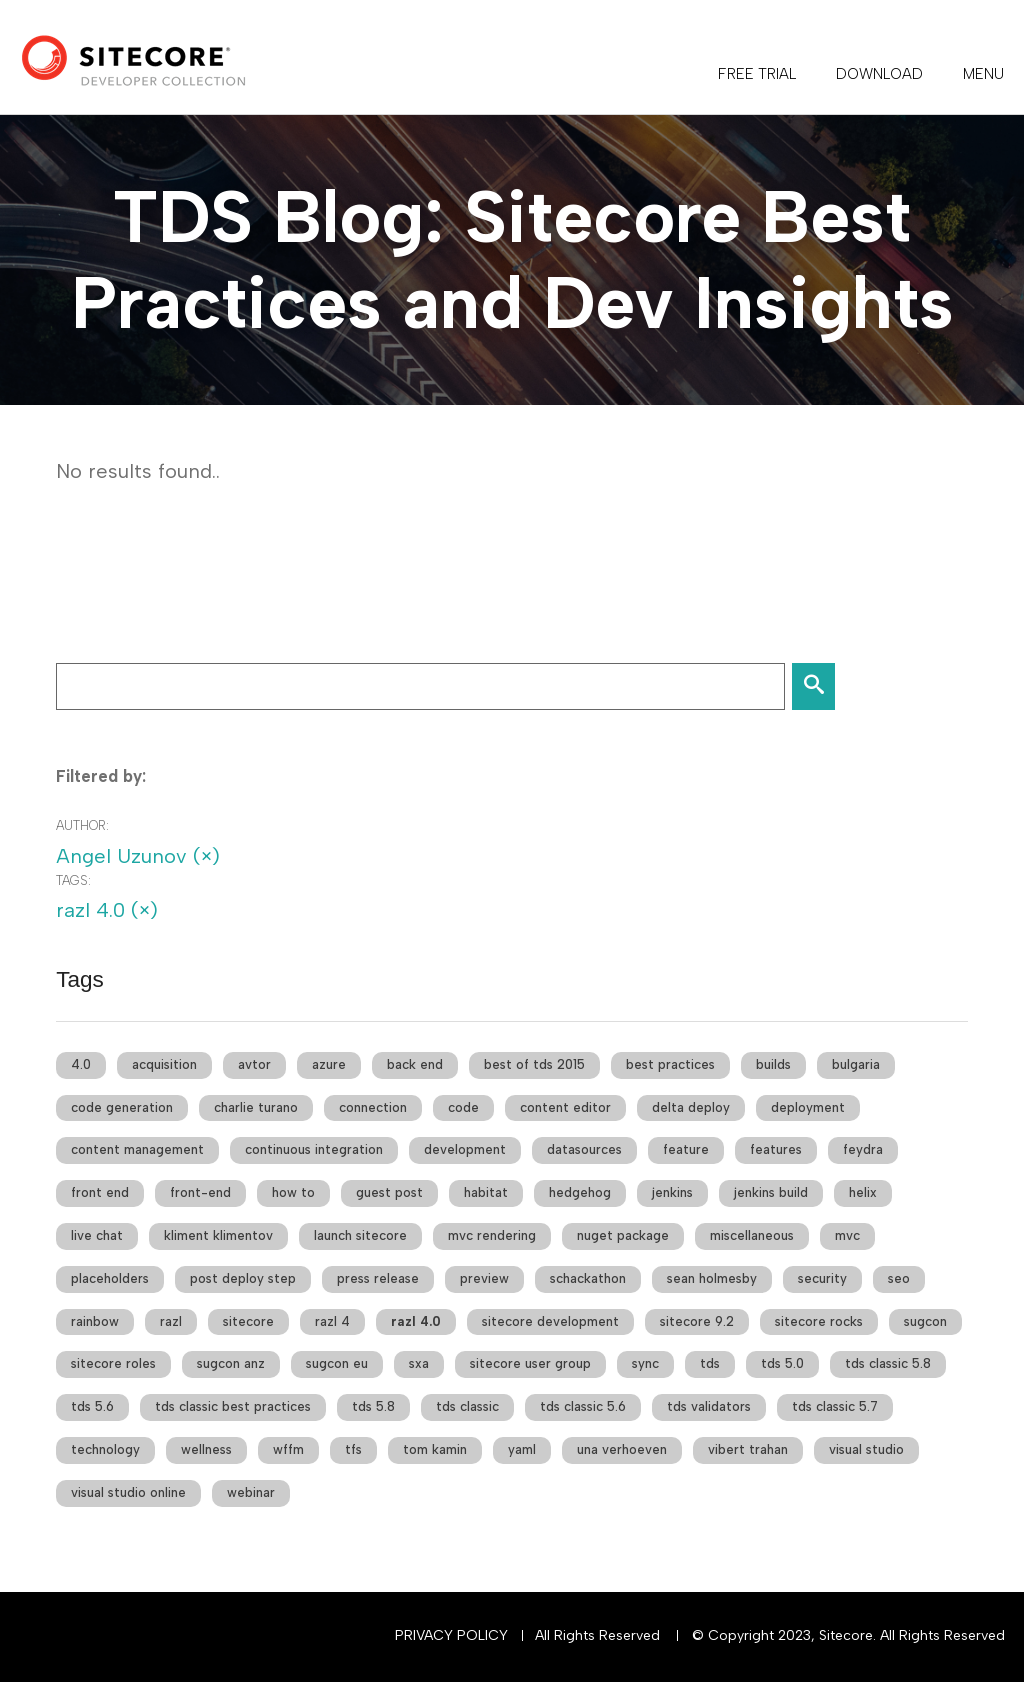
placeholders (110, 1278)
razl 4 (332, 1321)
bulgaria (856, 1064)
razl (171, 1321)
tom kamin (435, 1449)
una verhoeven (622, 1449)
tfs (353, 1449)
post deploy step (243, 1278)
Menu (983, 74)
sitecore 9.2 (697, 1321)
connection (373, 1107)
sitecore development (550, 1321)
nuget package (623, 1235)
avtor (254, 1064)
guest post (389, 1192)
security (822, 1278)
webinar (251, 1492)
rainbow (95, 1321)
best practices (670, 1064)
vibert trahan (748, 1449)
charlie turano (256, 1107)
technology (105, 1449)
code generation (122, 1107)
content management (137, 1149)
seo (899, 1278)
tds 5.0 (782, 1363)
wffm (288, 1449)
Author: (82, 825)
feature (686, 1149)
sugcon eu (337, 1363)
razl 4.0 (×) (107, 910)
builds (773, 1064)
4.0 (81, 1064)
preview (484, 1278)
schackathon (588, 1278)
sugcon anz (231, 1363)
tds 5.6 (92, 1406)
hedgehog (580, 1192)
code (463, 1107)
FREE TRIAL (757, 74)
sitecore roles (113, 1363)
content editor (565, 1107)
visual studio (866, 1449)
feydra (863, 1149)
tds (710, 1363)
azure (329, 1064)
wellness (206, 1449)
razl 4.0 (416, 1321)
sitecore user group (530, 1363)
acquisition (164, 1064)
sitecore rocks (819, 1321)
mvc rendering (492, 1235)
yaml (522, 1449)
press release (378, 1278)
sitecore (248, 1321)
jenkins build (771, 1192)
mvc (847, 1235)
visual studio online (128, 1492)
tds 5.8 (373, 1406)
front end (100, 1192)
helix (863, 1192)
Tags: (73, 880)
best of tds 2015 (534, 1064)
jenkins (672, 1192)
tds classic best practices (233, 1406)
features (776, 1149)
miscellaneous (752, 1235)
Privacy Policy (451, 1635)
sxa (419, 1363)
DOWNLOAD (879, 74)
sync (645, 1363)
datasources (584, 1149)
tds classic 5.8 (888, 1363)
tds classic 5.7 (835, 1406)
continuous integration (314, 1149)
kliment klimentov (218, 1235)
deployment (808, 1107)
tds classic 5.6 (583, 1406)
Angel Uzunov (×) (138, 856)
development (465, 1149)
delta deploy (691, 1107)
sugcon (925, 1321)
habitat (486, 1192)
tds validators (709, 1406)
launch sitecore (360, 1235)
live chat (97, 1235)
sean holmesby (712, 1278)
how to (293, 1192)
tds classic (467, 1406)
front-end (200, 1192)
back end (415, 1064)
